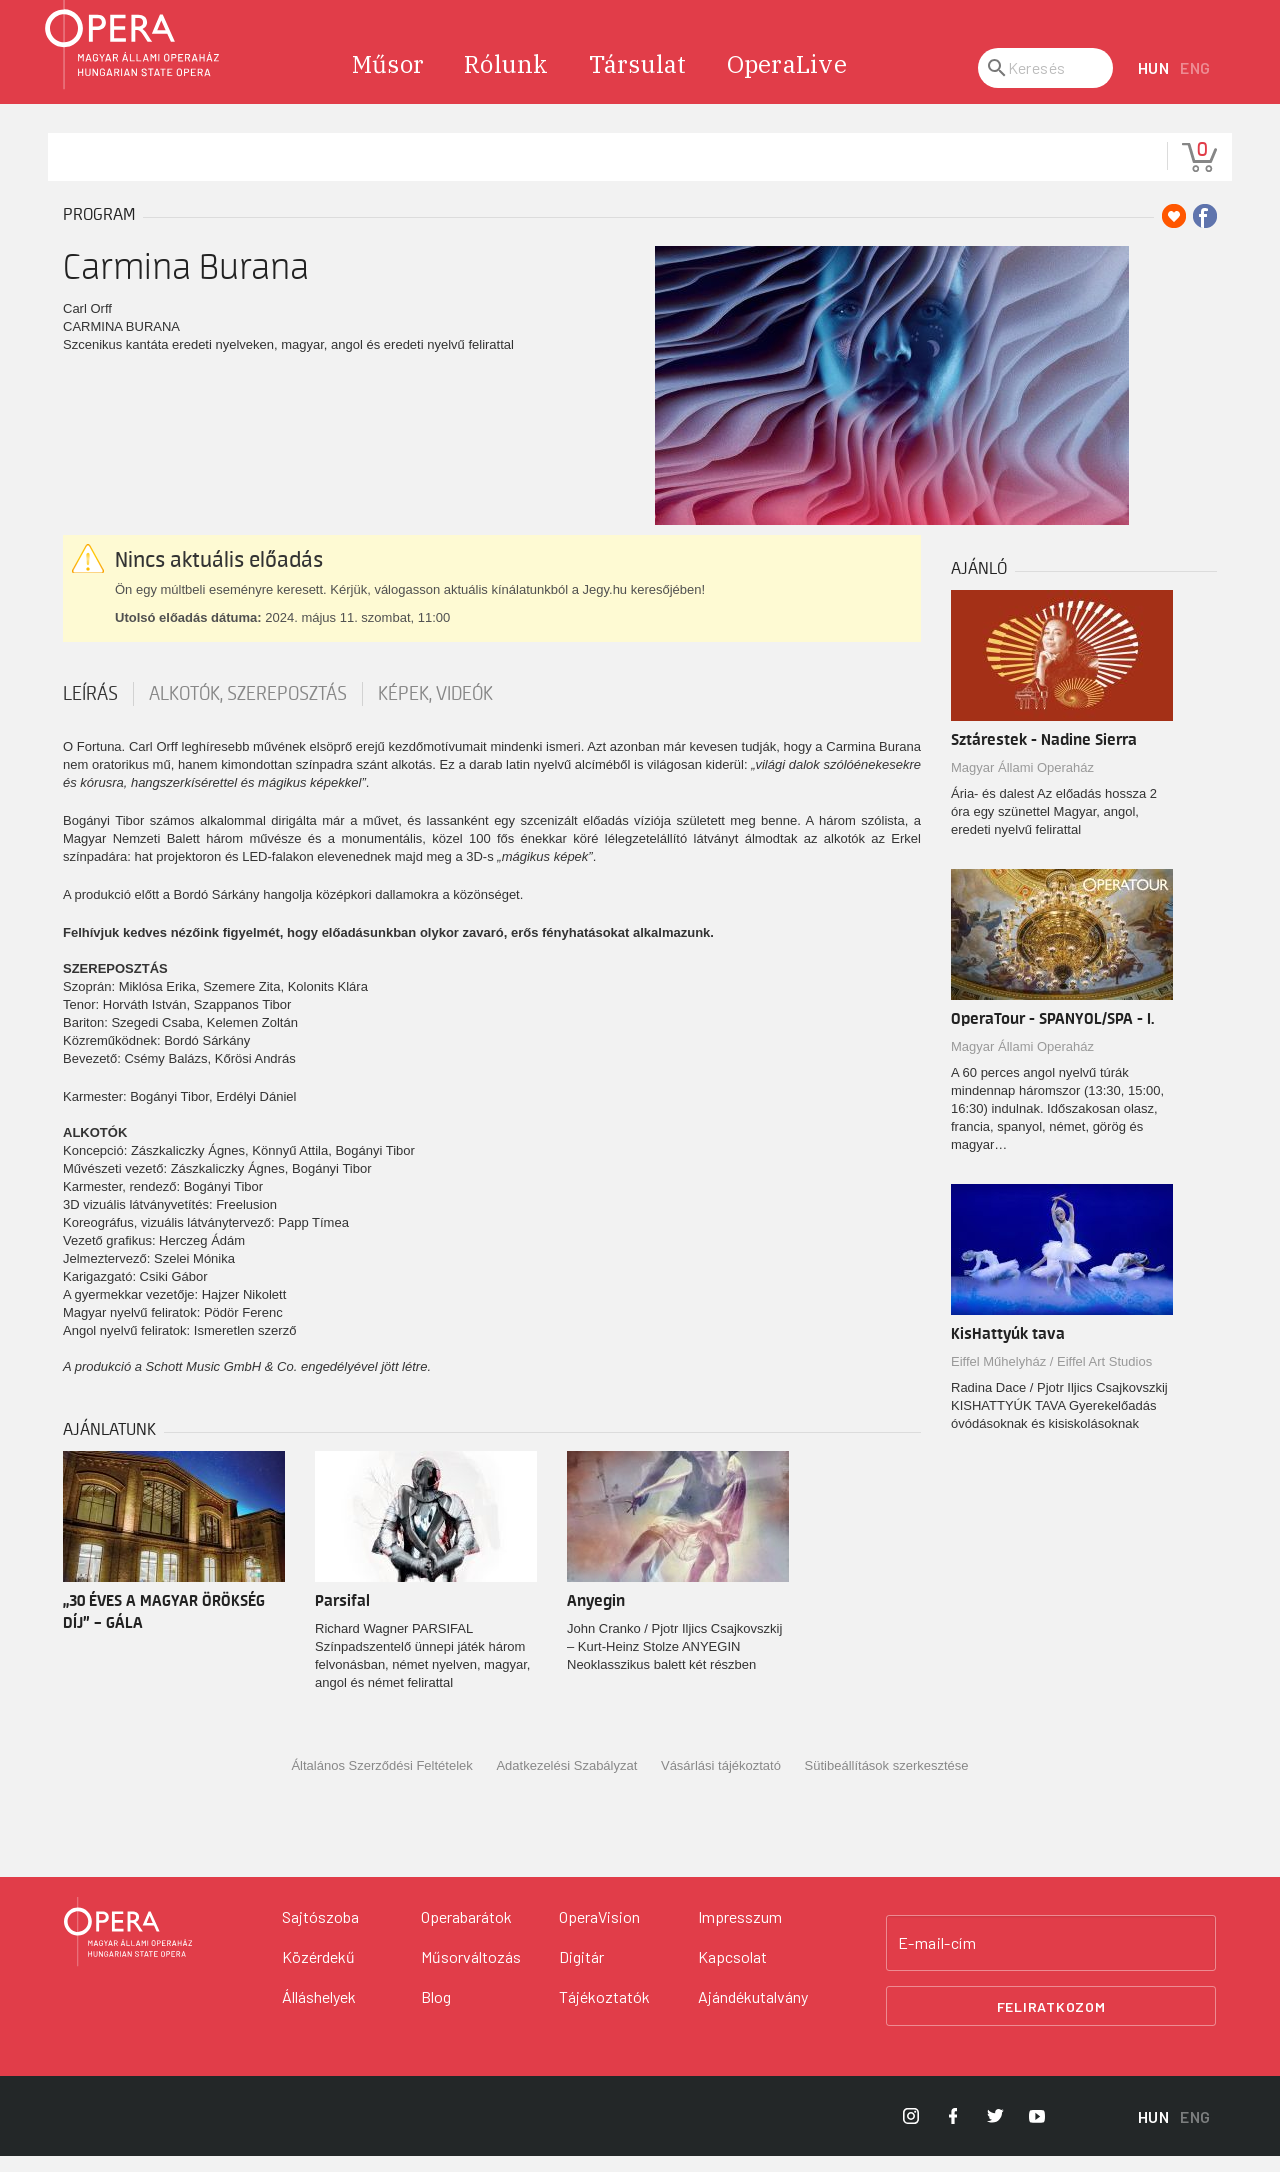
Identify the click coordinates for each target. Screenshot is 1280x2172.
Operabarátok (466, 1932)
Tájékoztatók (604, 2012)
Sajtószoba (320, 1932)
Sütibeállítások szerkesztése (887, 1782)
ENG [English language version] (1195, 84)
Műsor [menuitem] (388, 80)
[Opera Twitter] (995, 2132)
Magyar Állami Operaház (1022, 784)
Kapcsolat (732, 1972)
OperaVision (599, 1932)
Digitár (581, 1972)
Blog (436, 2012)
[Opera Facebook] (953, 2132)
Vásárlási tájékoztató (721, 1782)
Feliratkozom (1051, 2022)
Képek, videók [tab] (435, 710)
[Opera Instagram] (911, 2132)
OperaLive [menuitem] (787, 80)
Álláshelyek (319, 2012)
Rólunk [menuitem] (506, 80)
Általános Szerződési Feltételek (381, 1782)
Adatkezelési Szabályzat (566, 1782)
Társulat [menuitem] (638, 80)
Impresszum (740, 1932)
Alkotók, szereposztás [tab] (248, 710)
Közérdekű (318, 1972)
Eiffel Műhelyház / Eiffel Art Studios (1051, 1378)
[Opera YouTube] (1037, 2132)
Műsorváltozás (471, 1972)
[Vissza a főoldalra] (128, 1948)
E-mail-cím (937, 1959)
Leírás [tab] (90, 710)
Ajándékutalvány (753, 2012)
